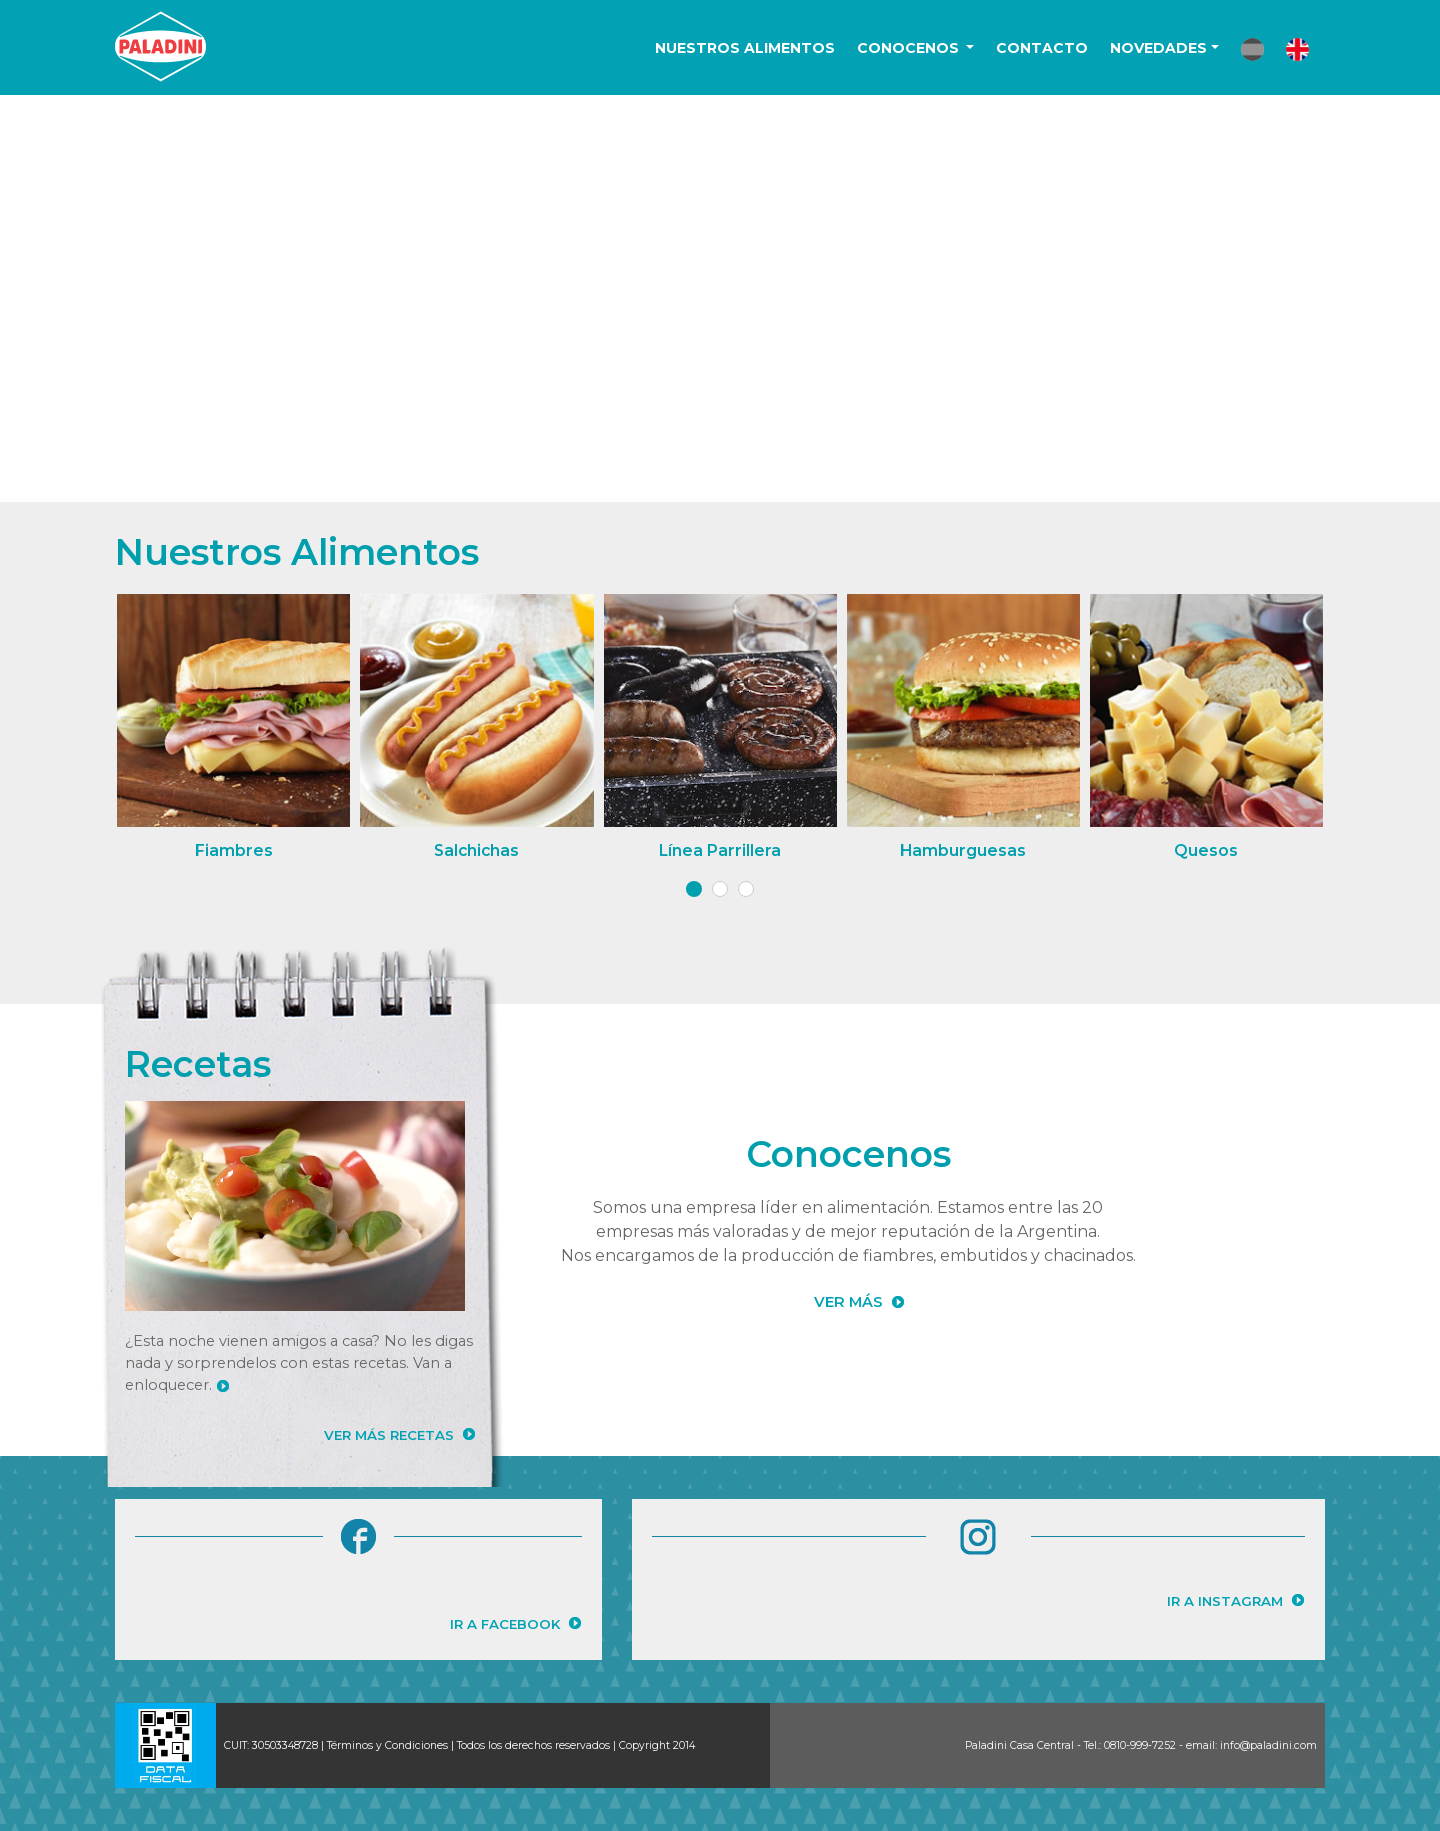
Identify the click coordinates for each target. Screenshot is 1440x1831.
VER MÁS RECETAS (389, 1435)
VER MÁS (848, 1302)
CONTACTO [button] (1042, 48)
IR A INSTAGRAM (1225, 1601)
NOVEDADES (1158, 48)
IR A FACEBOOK (505, 1624)
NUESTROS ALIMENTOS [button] (745, 48)
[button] (1252, 49)
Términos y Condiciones (387, 1745)
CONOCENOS (910, 48)
